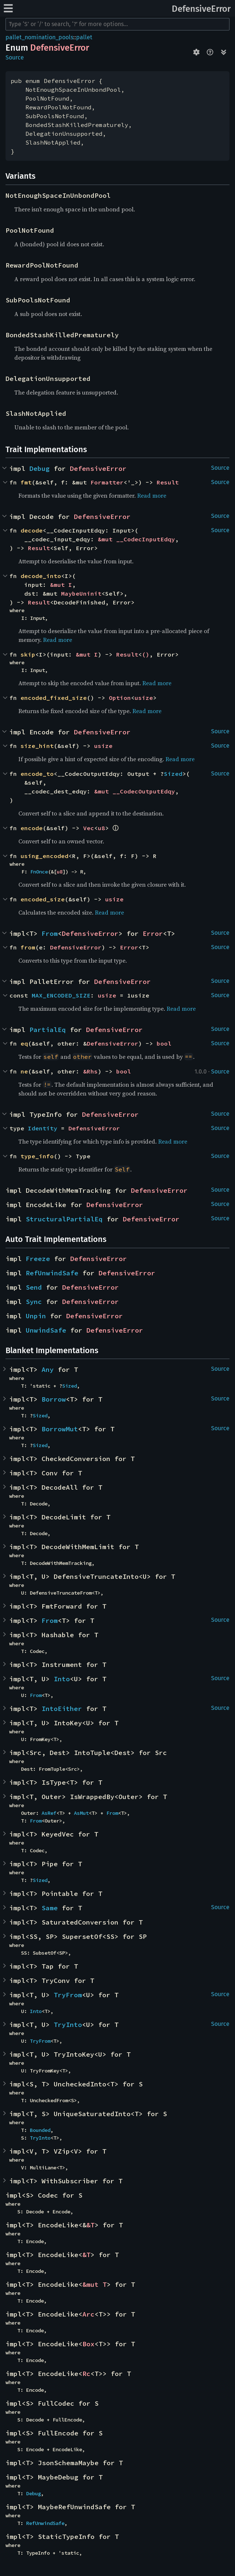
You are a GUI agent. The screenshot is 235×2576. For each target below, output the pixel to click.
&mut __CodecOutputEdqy (134, 791)
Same (50, 1908)
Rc (86, 2373)
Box (88, 2344)
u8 (101, 828)
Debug (39, 468)
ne (24, 1071)
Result (168, 482)
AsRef (49, 1813)
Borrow (54, 1399)
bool (164, 1043)
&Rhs (90, 1071)
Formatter (107, 482)
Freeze (38, 1258)
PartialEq (47, 1029)
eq (24, 1043)
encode (32, 828)
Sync (34, 1301)
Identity (42, 1128)
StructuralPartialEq (64, 1219)
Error (153, 933)
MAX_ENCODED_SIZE (61, 995)
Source (15, 57)
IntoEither (62, 1708)
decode (32, 530)
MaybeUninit (81, 593)
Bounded (40, 2130)
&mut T (94, 2284)
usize (144, 697)
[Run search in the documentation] (117, 24)
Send (34, 1287)
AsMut (81, 1813)
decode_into (41, 575)
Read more (151, 495)
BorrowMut (60, 1429)
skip (28, 654)
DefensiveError (201, 9)
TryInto (68, 2024)
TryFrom (68, 1995)
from (28, 947)
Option (120, 697)
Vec (88, 828)
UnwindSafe (46, 1330)
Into (62, 1679)
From (50, 933)
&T (90, 2225)
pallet (84, 37)
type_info (37, 1156)
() (145, 654)
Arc (88, 2314)
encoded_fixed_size (54, 697)
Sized (173, 773)
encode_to (37, 773)
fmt (26, 482)
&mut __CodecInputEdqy (136, 539)
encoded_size (43, 899)
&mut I (61, 584)
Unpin (36, 1316)
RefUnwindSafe (52, 1273)
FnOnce (39, 871)
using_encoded (44, 856)
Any (48, 1369)
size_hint (37, 745)
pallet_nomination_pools (39, 37)
